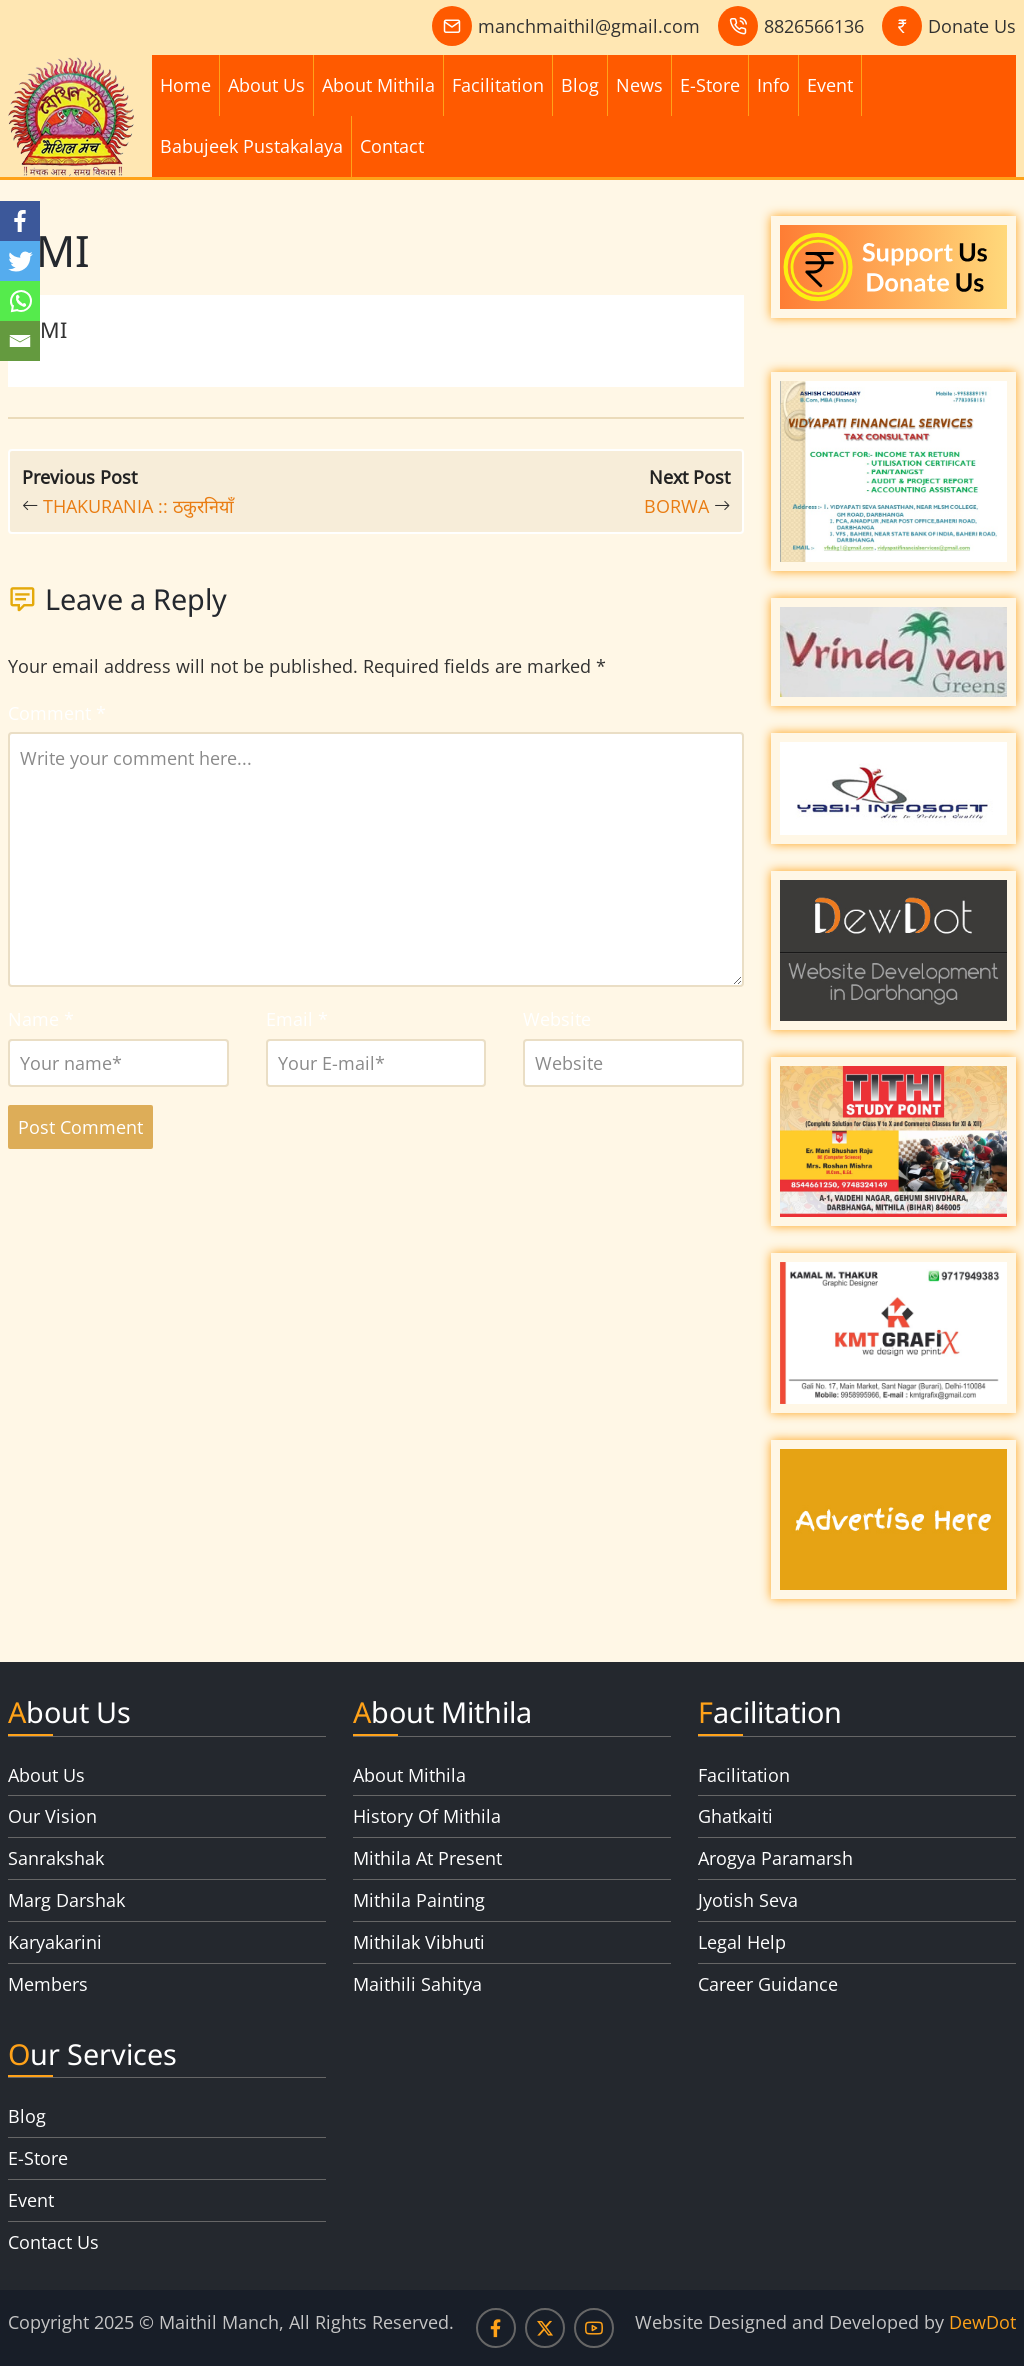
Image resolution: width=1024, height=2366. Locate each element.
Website (557, 1019)
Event (830, 85)
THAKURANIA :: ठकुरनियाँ (138, 506)
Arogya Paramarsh (775, 1858)
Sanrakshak (56, 1858)
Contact (392, 146)
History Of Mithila (427, 1816)
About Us (266, 85)
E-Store (710, 85)
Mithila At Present (427, 1858)
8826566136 (814, 26)
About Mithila (378, 85)
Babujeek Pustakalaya (251, 146)
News (639, 85)
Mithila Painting (419, 1900)
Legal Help (742, 1942)
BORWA (676, 506)
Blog (580, 85)
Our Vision (52, 1816)
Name (41, 1019)
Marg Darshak (66, 1900)
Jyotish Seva (748, 1900)
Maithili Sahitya (417, 1984)
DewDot (982, 2322)
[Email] (20, 341)
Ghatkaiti (735, 1816)
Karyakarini (55, 1942)
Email (297, 1019)
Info (773, 85)
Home (185, 85)
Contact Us (53, 2242)
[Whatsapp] (20, 301)
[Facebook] (20, 221)
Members (48, 1984)
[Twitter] (20, 261)
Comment (57, 713)
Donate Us (972, 26)
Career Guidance (768, 1984)
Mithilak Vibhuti (419, 1942)
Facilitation (498, 85)
